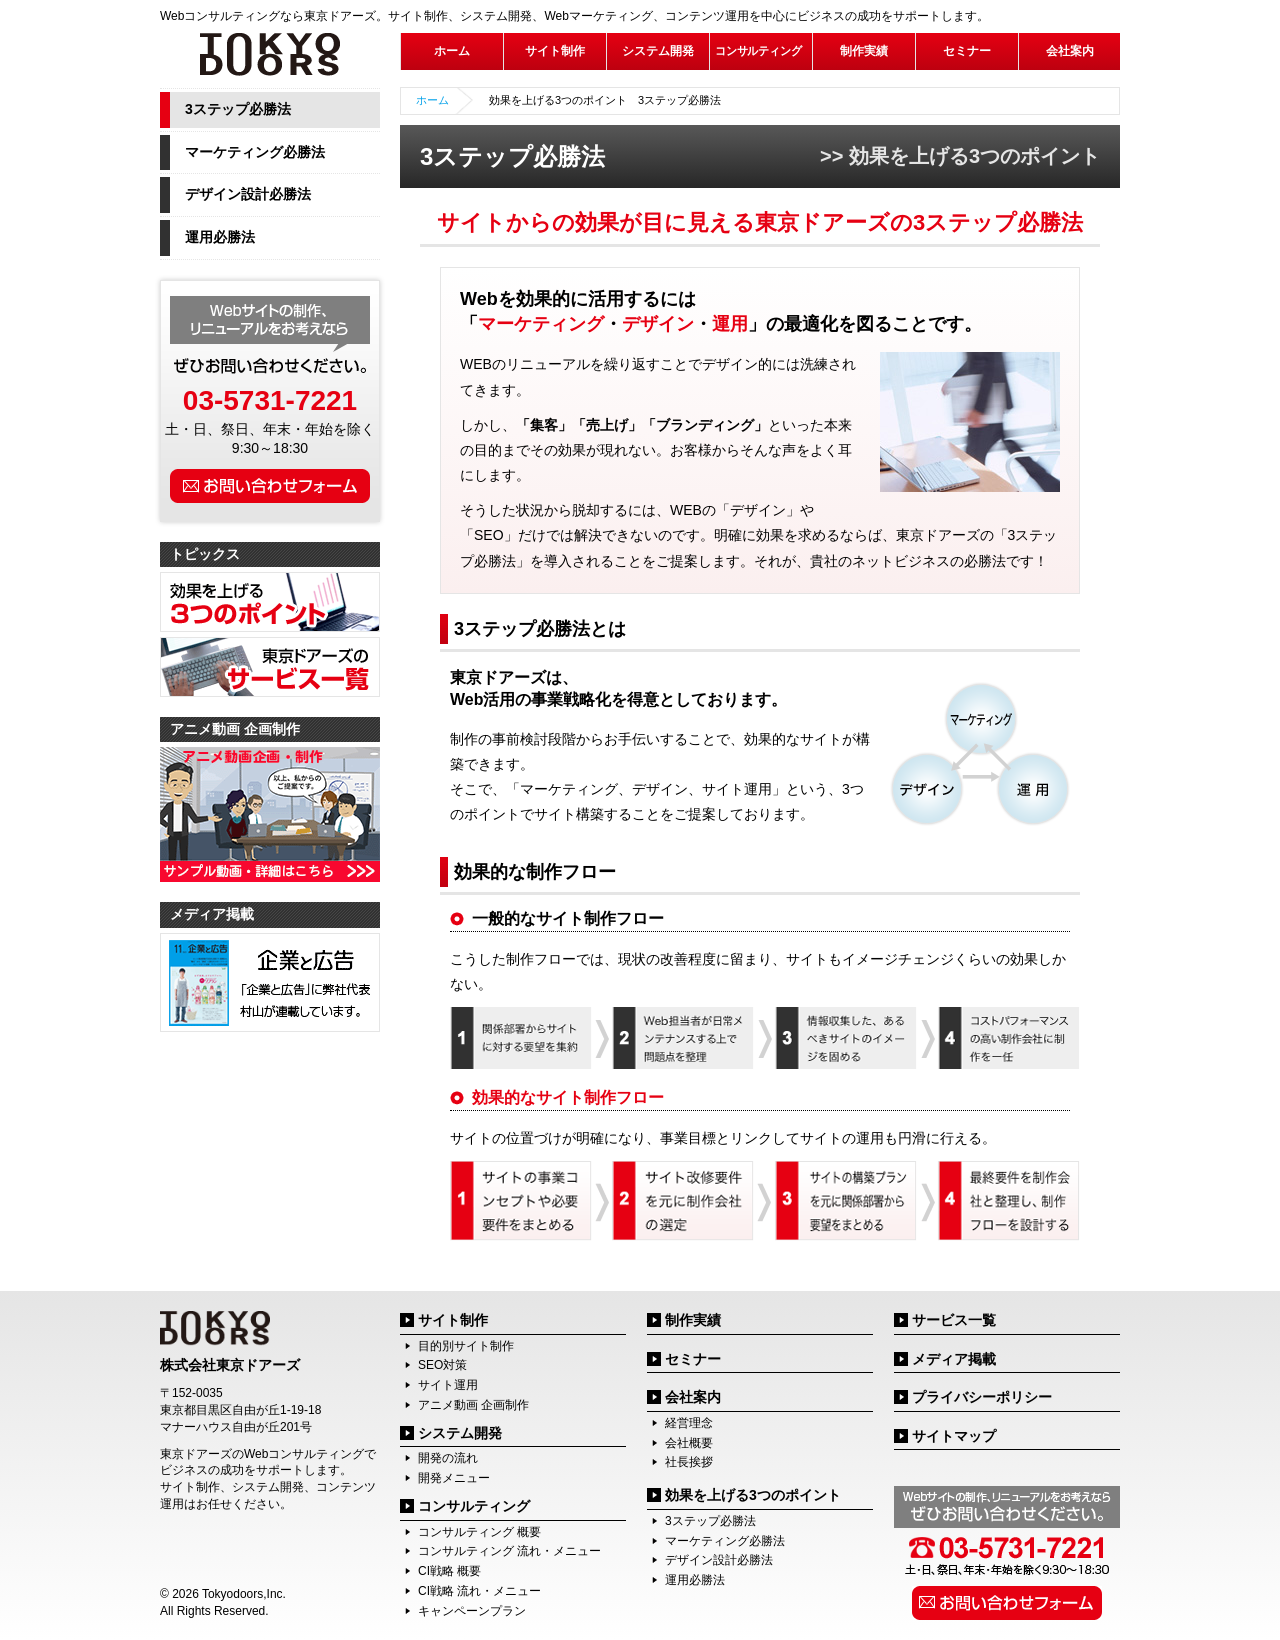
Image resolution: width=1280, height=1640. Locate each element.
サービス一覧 (954, 1320)
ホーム (452, 51)
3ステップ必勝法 (238, 109)
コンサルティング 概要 (479, 1532)
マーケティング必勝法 (255, 152)
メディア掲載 (954, 1359)
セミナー (967, 51)
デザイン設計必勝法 (248, 194)
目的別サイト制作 (466, 1346)
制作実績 (864, 51)
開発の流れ (448, 1458)
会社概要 (689, 1443)
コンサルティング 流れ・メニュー (509, 1551)
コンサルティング (474, 1506)
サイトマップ (954, 1436)
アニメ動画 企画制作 (473, 1405)
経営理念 (689, 1423)
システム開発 (460, 1433)
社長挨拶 (689, 1462)
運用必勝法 (220, 237)
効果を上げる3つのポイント (753, 1495)
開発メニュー (454, 1478)
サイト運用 (448, 1385)
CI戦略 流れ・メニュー (479, 1591)
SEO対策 (442, 1365)
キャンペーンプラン (472, 1611)
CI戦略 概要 (449, 1571)
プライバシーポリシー (982, 1397)
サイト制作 (453, 1320)
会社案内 (693, 1397)
